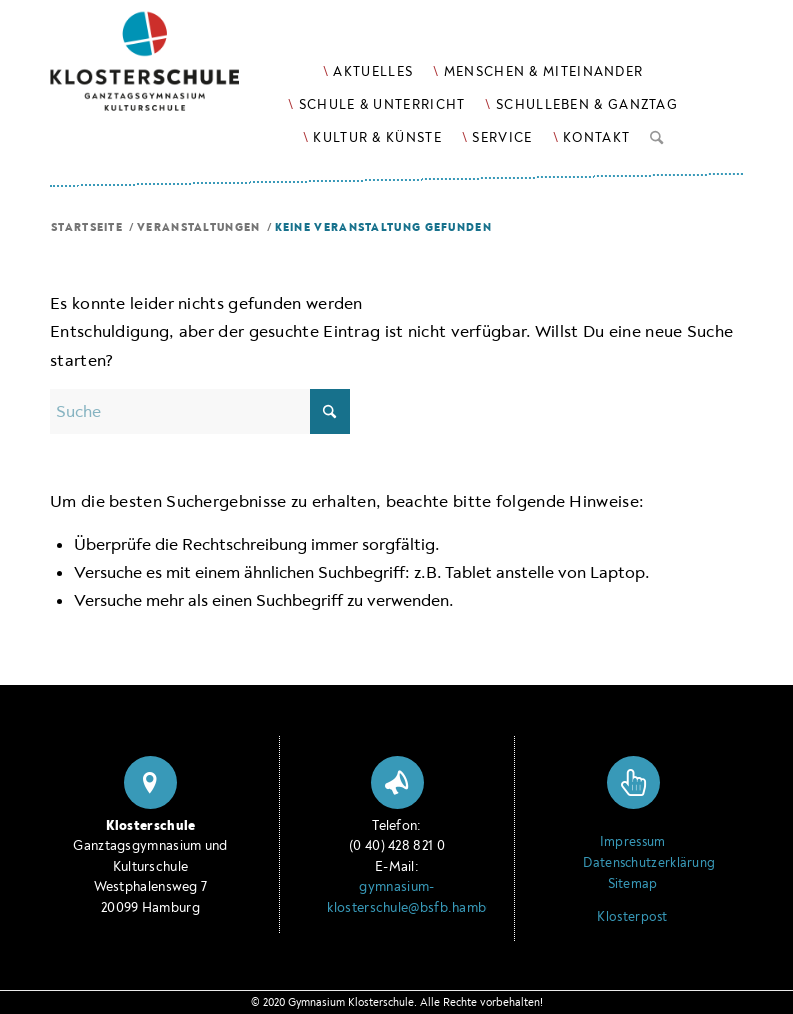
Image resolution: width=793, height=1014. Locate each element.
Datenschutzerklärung (632, 863)
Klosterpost (632, 917)
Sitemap (633, 884)
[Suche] (656, 134)
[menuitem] (368, 71)
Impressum (633, 842)
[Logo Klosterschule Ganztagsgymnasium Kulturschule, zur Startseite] (169, 70)
